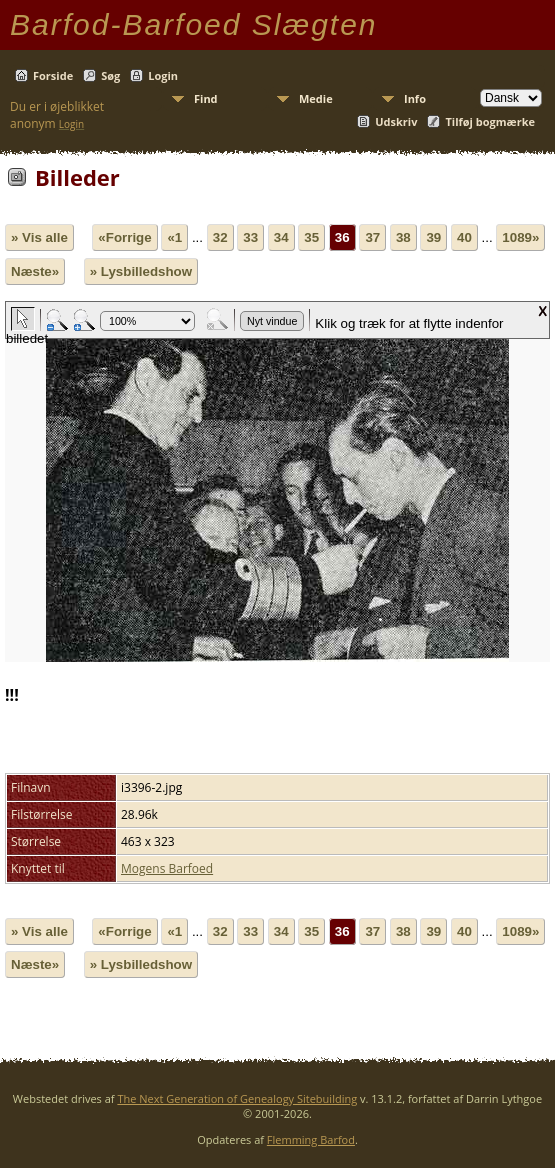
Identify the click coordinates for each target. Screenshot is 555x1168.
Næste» (35, 271)
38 (403, 237)
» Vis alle (39, 237)
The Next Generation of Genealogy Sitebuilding (237, 1098)
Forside (53, 75)
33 (250, 237)
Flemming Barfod (311, 1139)
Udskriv (396, 121)
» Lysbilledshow (141, 271)
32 (220, 237)
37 (372, 237)
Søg (110, 75)
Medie (316, 98)
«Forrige (124, 237)
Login (163, 75)
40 (464, 237)
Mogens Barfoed (167, 868)
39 (433, 237)
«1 (174, 237)
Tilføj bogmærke (490, 121)
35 (311, 237)
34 (281, 237)
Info (415, 98)
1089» (520, 237)
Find (206, 98)
